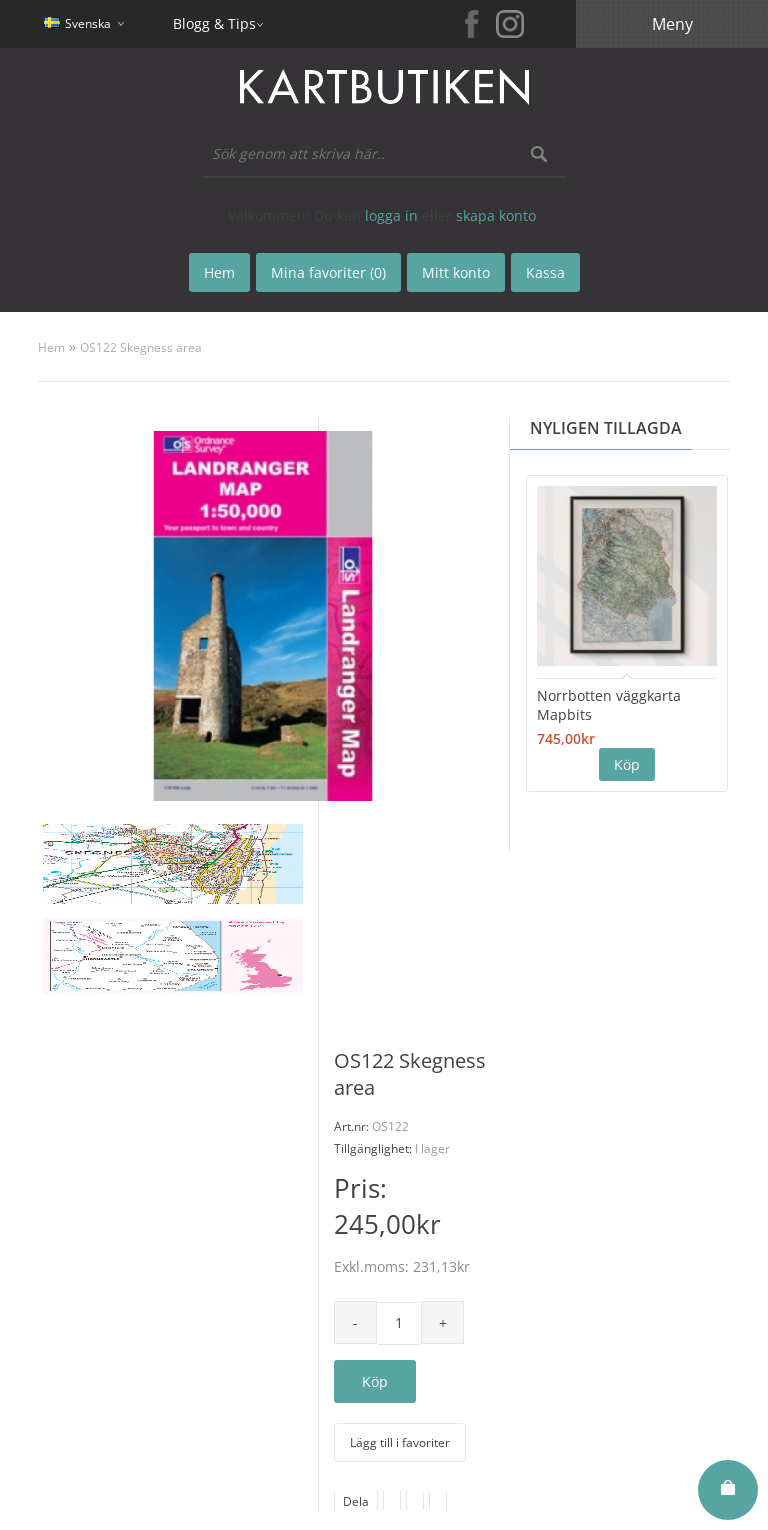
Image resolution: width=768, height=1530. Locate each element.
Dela (356, 1501)
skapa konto (496, 215)
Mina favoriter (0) (328, 272)
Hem (51, 347)
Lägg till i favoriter (400, 1442)
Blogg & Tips (214, 23)
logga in (391, 215)
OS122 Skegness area (141, 347)
